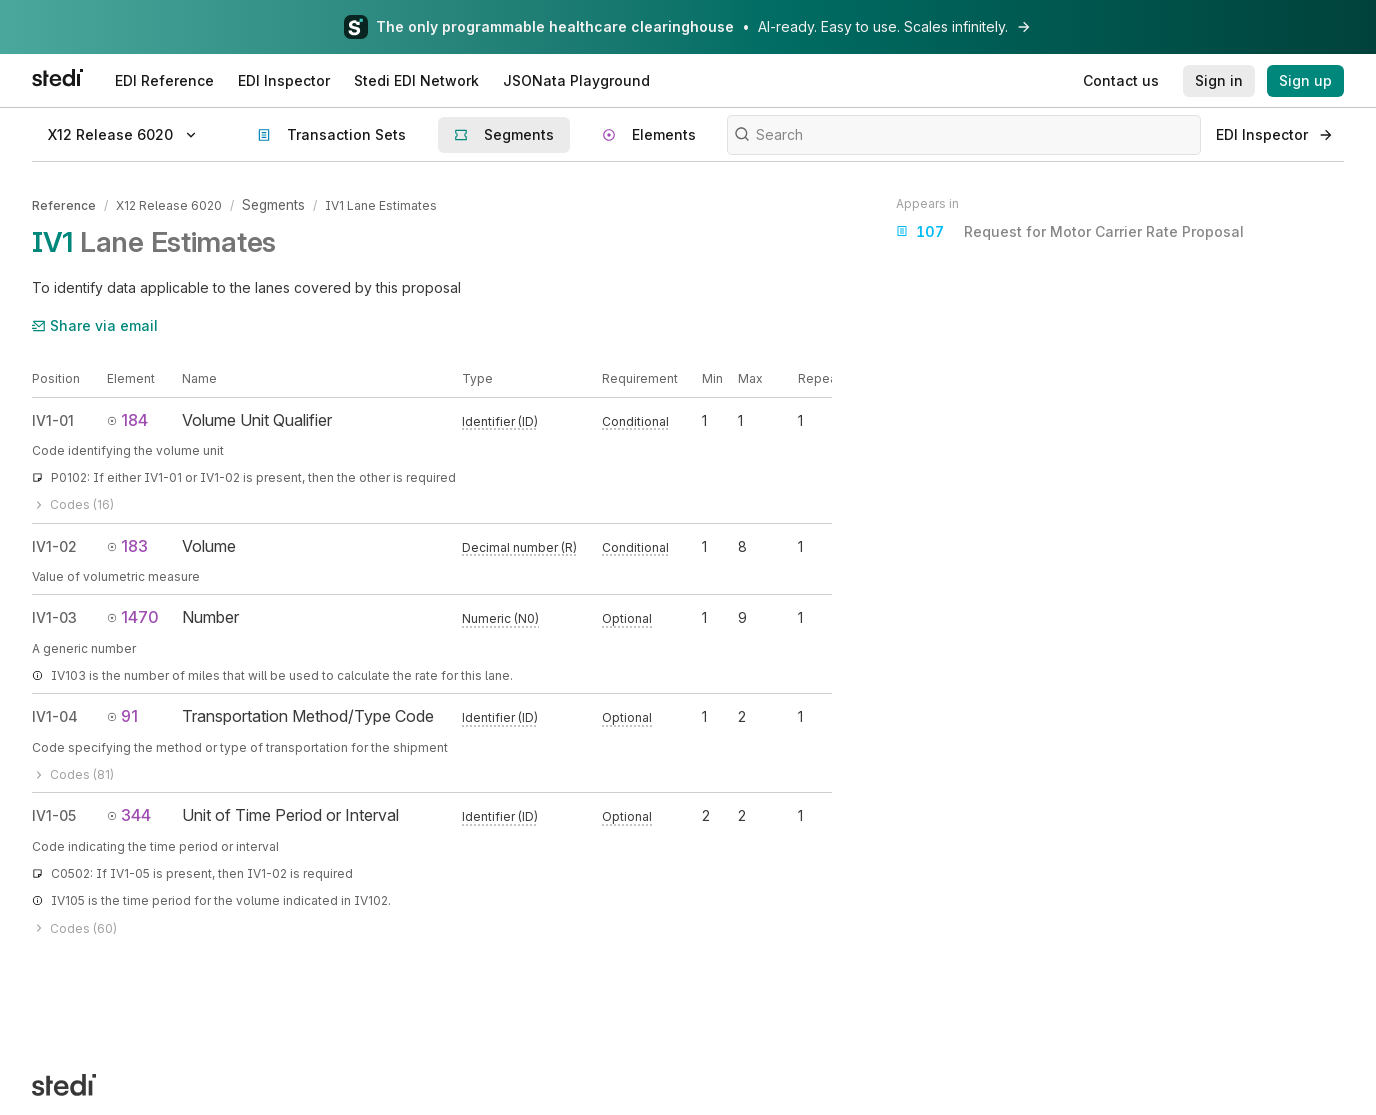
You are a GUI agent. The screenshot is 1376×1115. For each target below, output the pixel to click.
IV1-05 (54, 812)
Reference (64, 203)
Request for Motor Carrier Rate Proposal (1070, 232)
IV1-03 (54, 614)
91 (122, 713)
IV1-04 (55, 713)
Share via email (95, 322)
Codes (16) (73, 502)
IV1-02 (54, 543)
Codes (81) (73, 771)
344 (129, 812)
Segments (272, 203)
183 (127, 543)
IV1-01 (53, 417)
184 (127, 417)
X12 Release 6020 (169, 203)
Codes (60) (74, 925)
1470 (133, 614)
